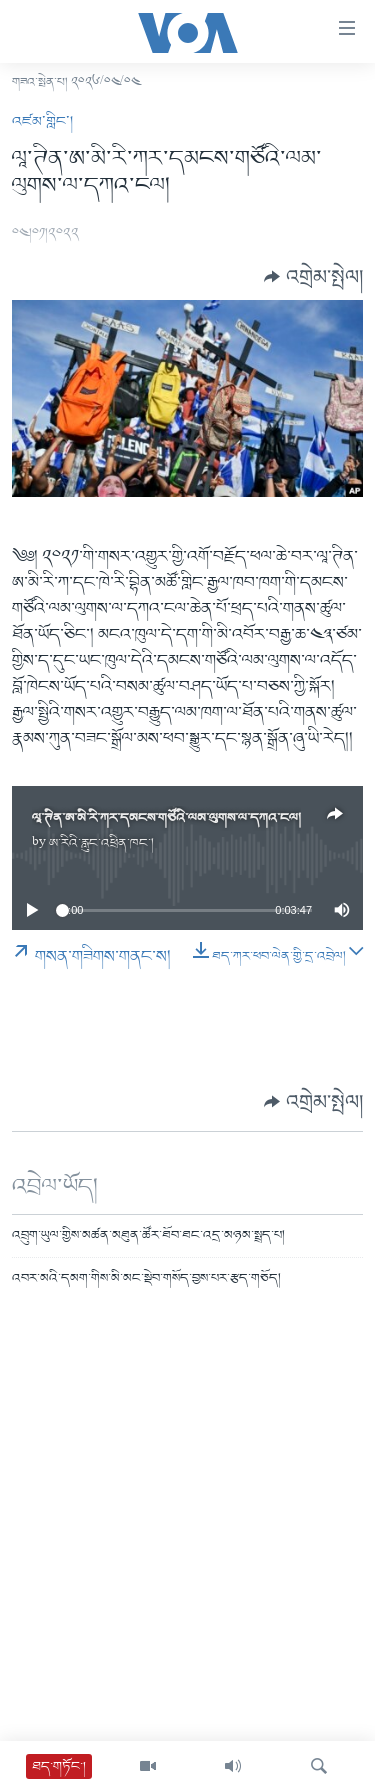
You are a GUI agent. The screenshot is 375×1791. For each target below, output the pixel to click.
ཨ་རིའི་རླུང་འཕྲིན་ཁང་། (101, 843)
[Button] (313, 277)
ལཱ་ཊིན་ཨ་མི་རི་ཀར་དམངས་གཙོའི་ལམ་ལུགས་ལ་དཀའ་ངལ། (166, 818)
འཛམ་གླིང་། (42, 122)
